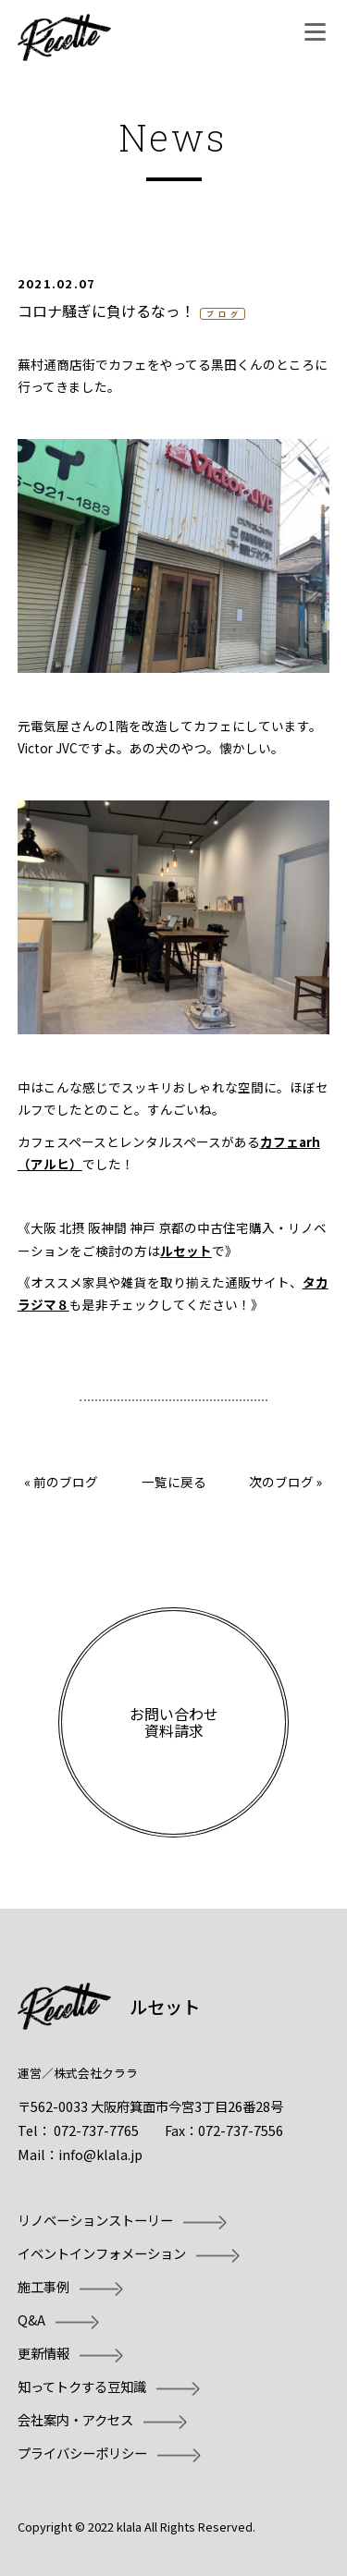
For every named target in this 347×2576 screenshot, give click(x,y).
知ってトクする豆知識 (82, 2386)
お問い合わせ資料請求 (174, 1722)
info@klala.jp (100, 2154)
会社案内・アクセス (75, 2419)
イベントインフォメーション (102, 2253)
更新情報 (43, 2352)
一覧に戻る (174, 1481)
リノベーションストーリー (95, 2219)
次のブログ (281, 1481)
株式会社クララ (96, 2073)
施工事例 (43, 2286)
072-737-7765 (96, 2130)
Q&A (31, 2319)
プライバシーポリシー (82, 2452)
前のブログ (65, 1481)
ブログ (224, 314)
